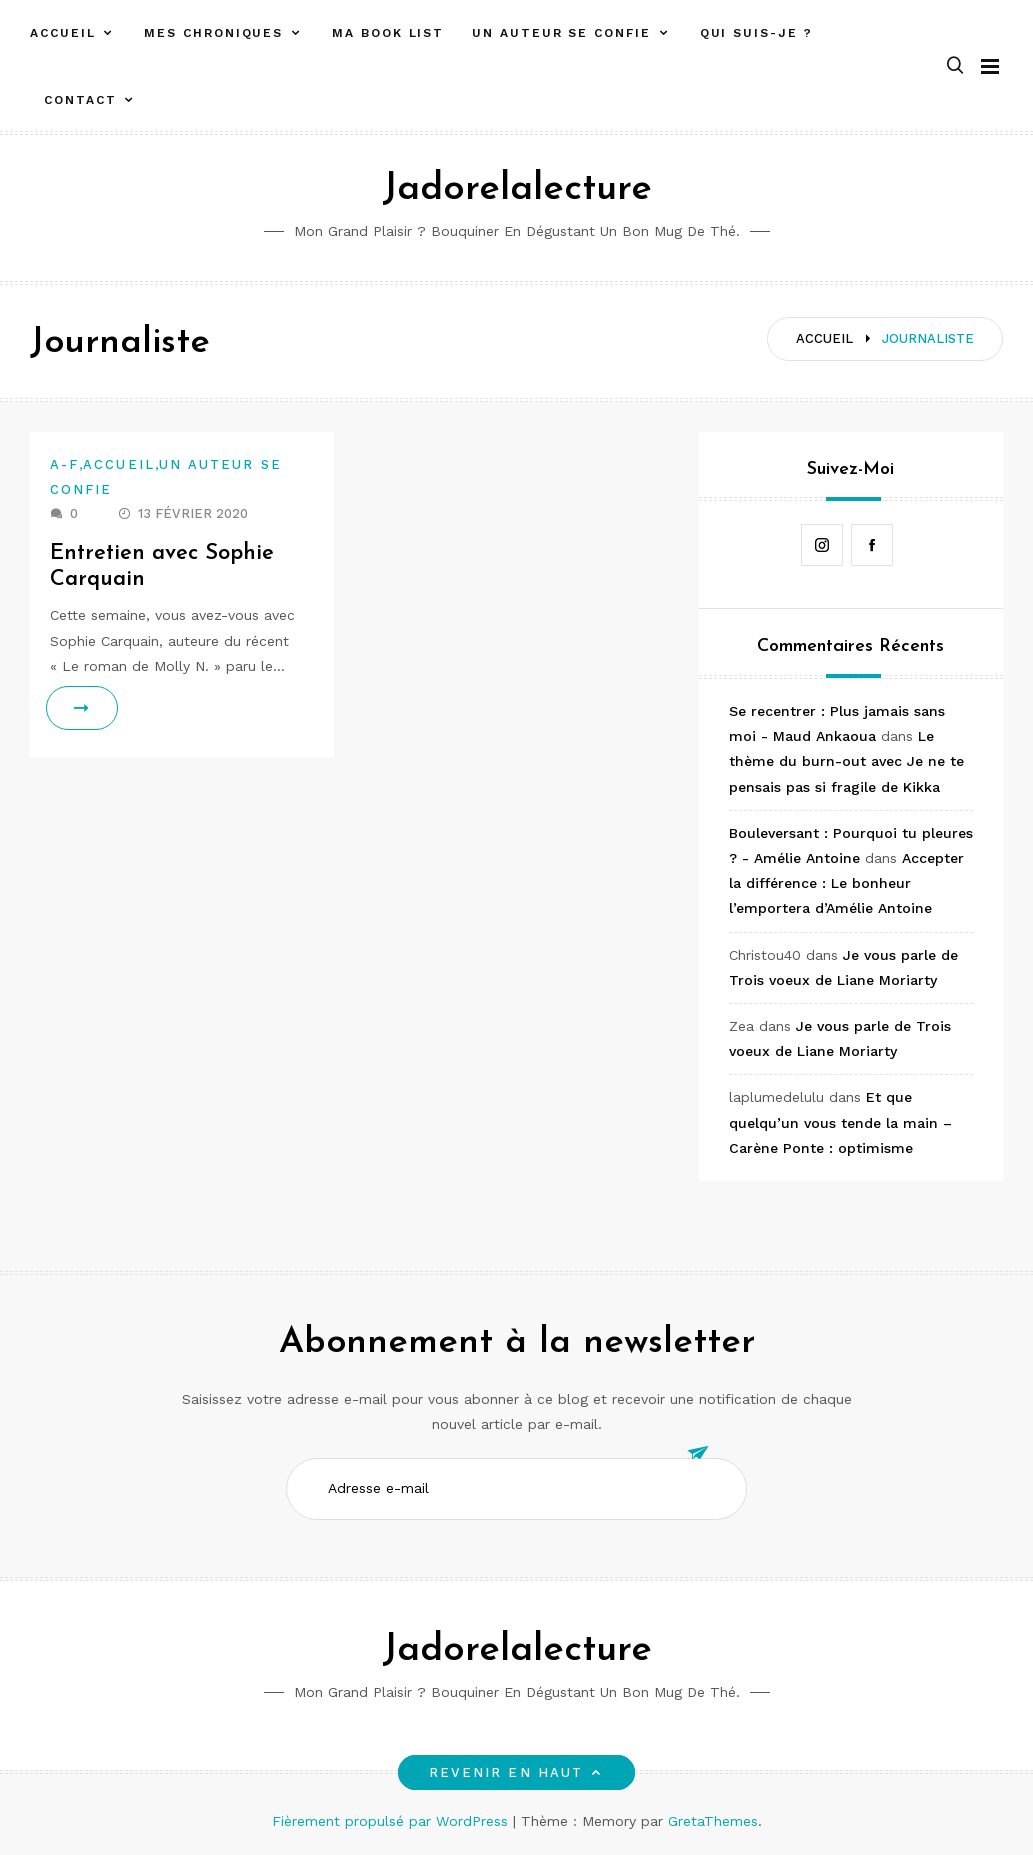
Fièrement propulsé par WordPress (392, 1821)
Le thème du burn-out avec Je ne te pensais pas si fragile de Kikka (846, 761)
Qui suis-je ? (756, 33)
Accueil (62, 33)
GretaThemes (713, 1821)
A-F (64, 464)
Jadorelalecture (517, 189)
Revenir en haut (516, 1772)
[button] (955, 66)
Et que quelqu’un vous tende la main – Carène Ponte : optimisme (840, 1122)
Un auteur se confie (561, 33)
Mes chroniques (213, 33)
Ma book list (388, 33)
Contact (80, 100)
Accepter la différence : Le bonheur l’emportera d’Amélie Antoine (846, 883)
